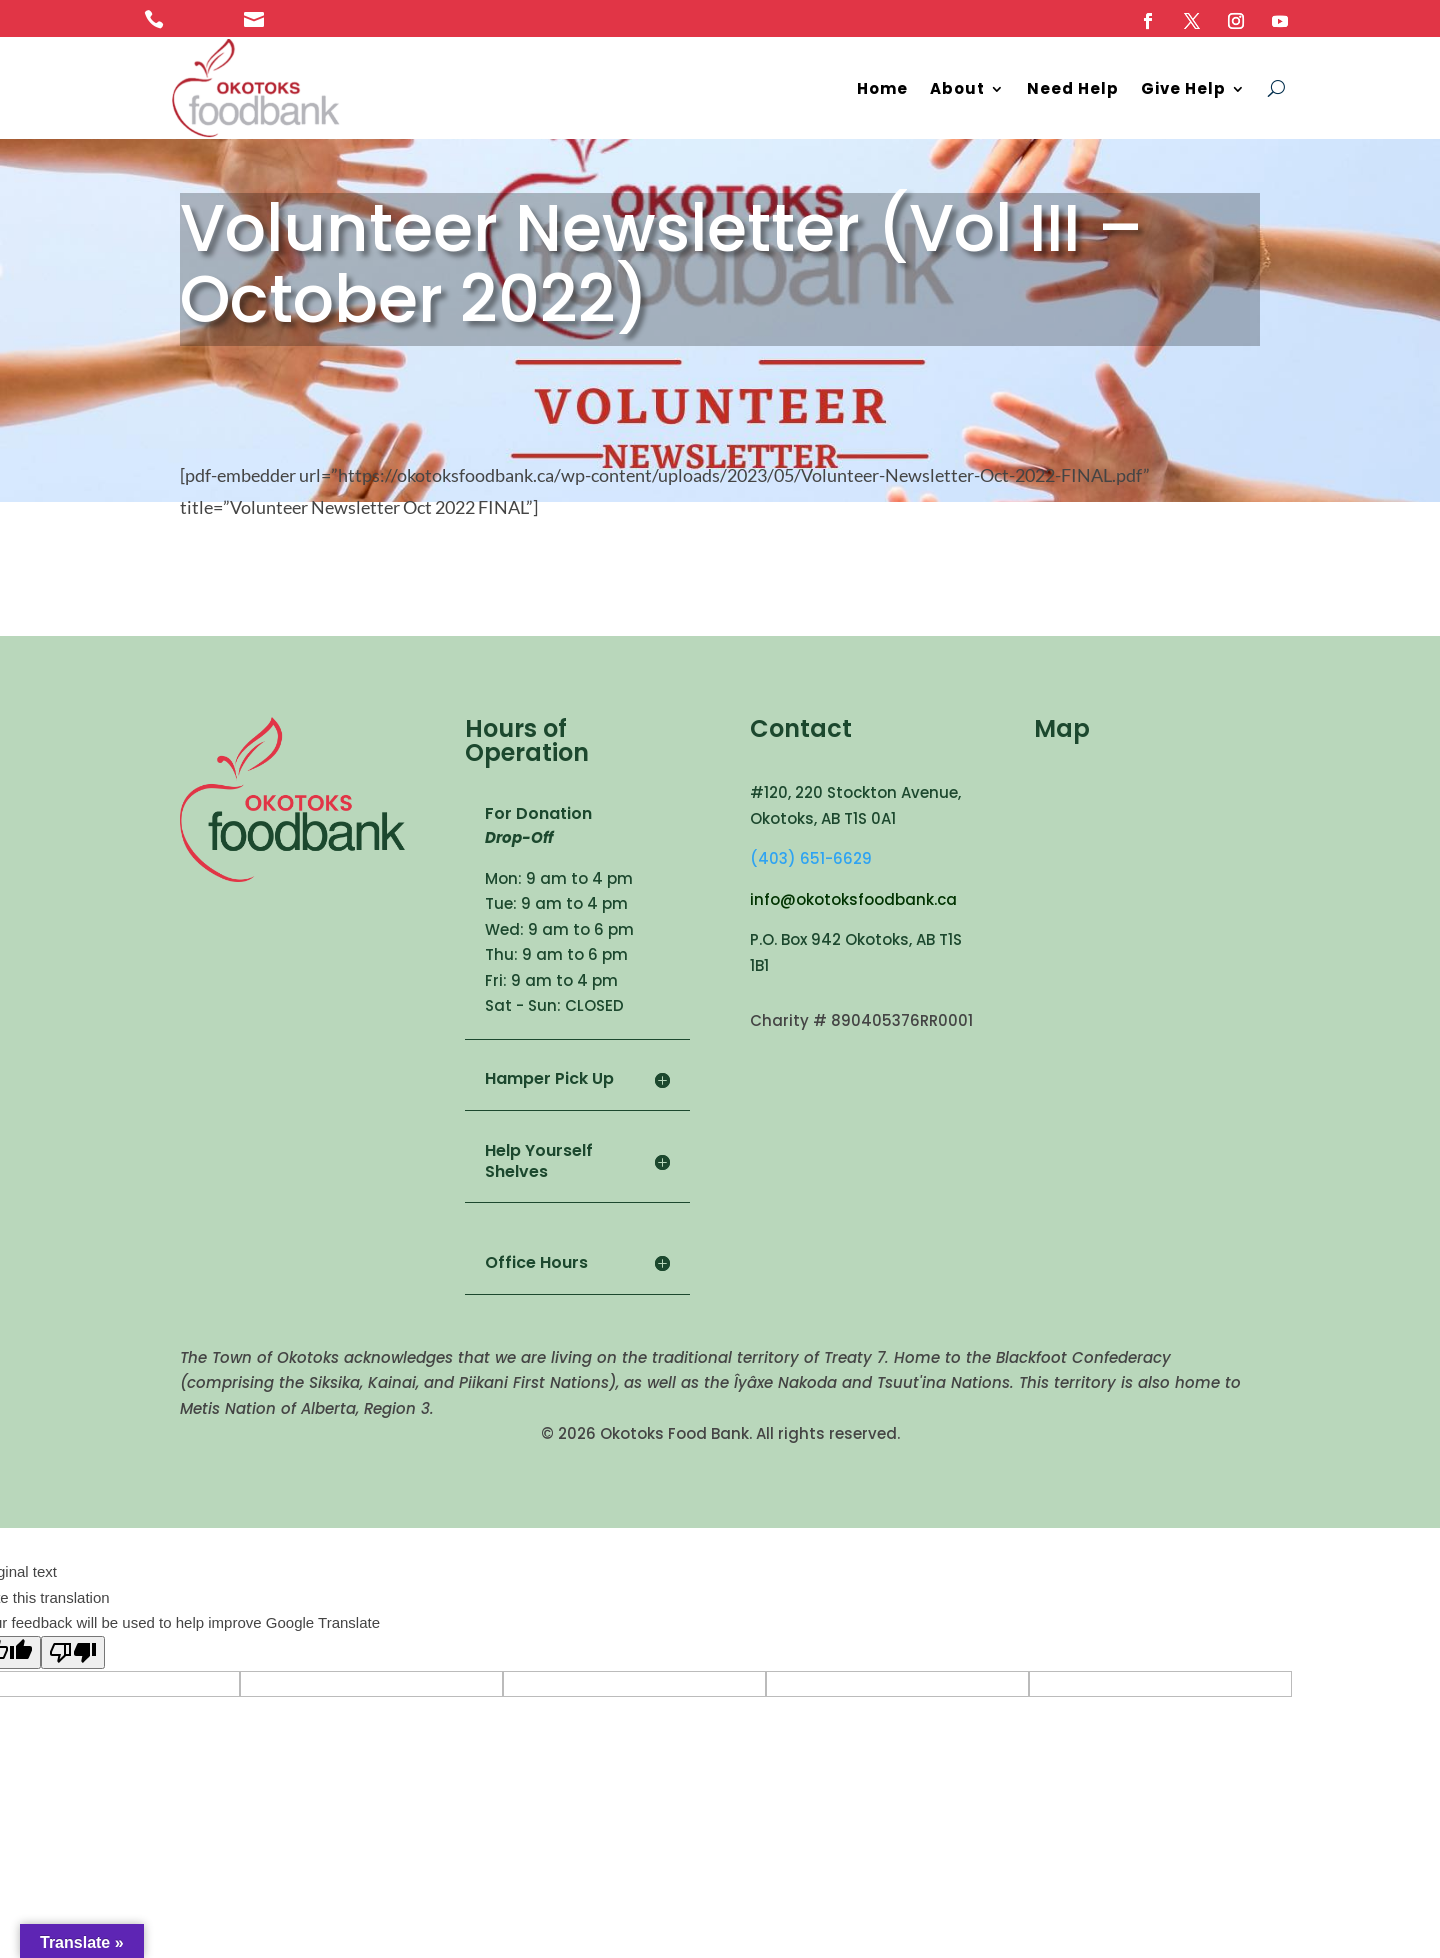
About (957, 88)
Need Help (1073, 88)
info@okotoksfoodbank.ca (853, 899)
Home (882, 88)
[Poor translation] (73, 1652)
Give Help (1183, 88)
